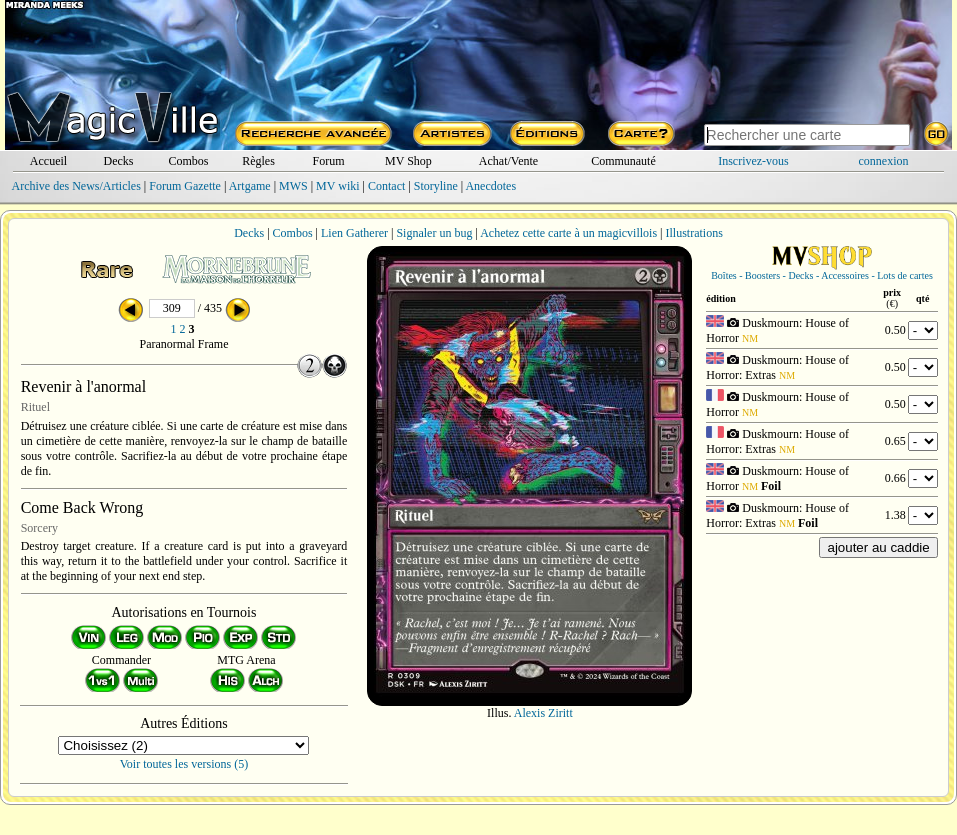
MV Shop (408, 161)
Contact (386, 186)
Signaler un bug (434, 233)
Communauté (623, 161)
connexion (883, 161)
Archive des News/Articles (76, 186)
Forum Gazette (185, 186)
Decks (118, 161)
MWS (293, 186)
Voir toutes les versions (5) (184, 764)
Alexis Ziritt (543, 713)
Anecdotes (490, 186)
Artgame (250, 186)
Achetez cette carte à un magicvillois (568, 233)
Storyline (436, 186)
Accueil (48, 161)
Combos (188, 161)
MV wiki (337, 186)
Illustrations (693, 233)
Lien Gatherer (354, 233)
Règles (258, 161)
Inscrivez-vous (753, 161)
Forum (328, 161)
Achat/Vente (508, 161)
